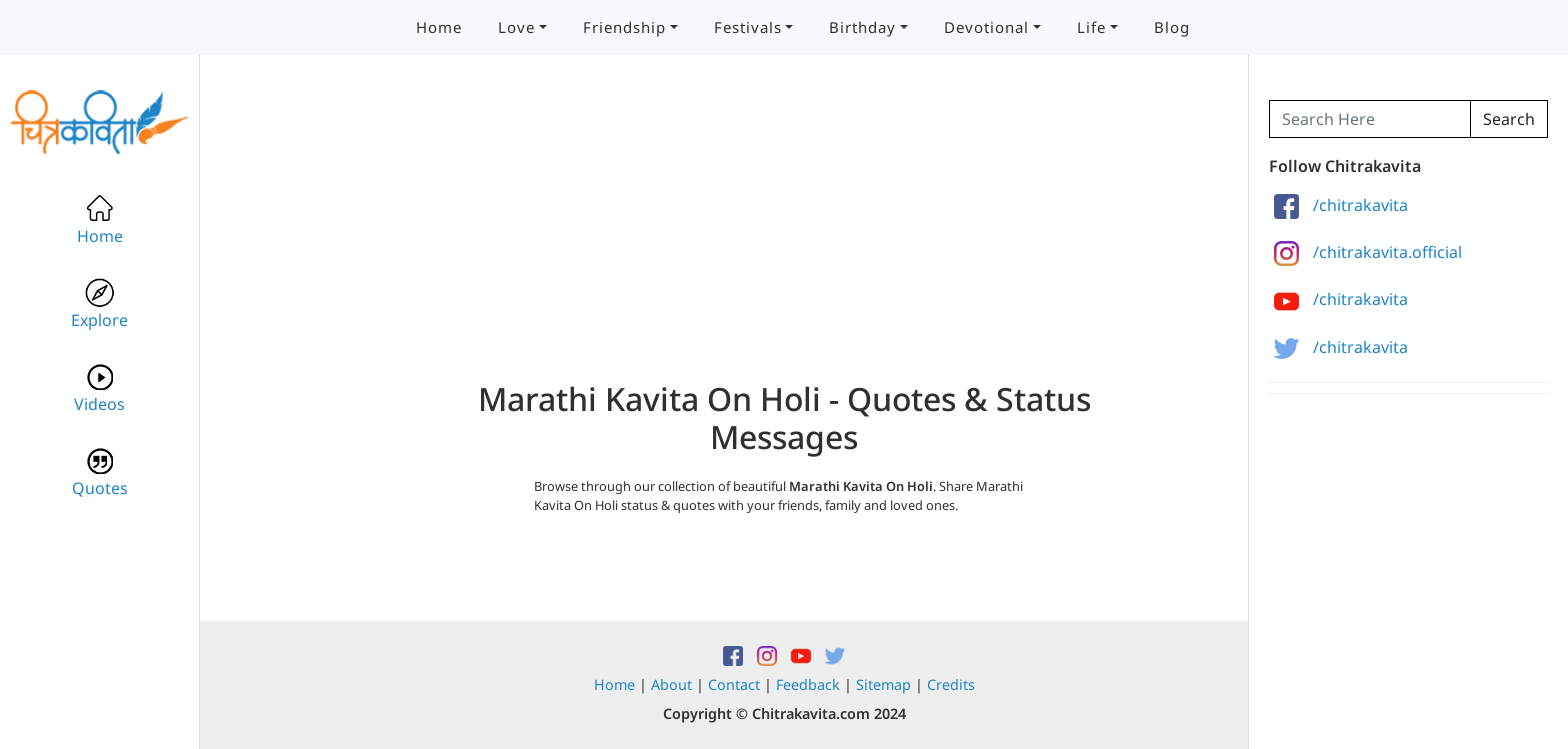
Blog (1172, 27)
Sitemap (883, 684)
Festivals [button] (748, 27)
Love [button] (516, 27)
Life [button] (1091, 27)
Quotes (100, 472)
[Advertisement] (784, 240)
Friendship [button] (624, 27)
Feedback (808, 684)
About (671, 684)
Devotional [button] (986, 27)
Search (1509, 119)
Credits (951, 684)
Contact (734, 684)
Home (439, 27)
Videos (99, 388)
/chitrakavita (1341, 205)
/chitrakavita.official (1368, 252)
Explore (99, 304)
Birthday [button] (862, 27)
